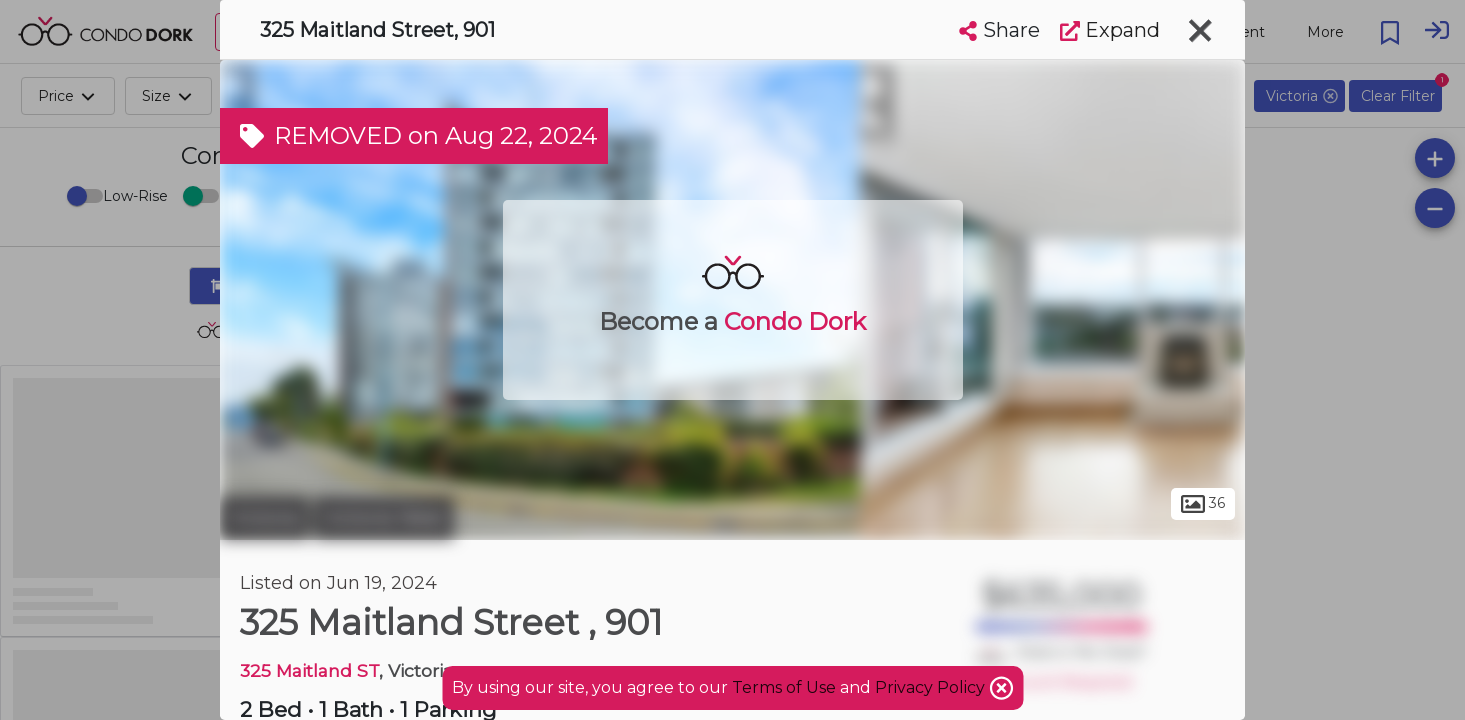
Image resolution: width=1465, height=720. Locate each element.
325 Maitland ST (309, 670)
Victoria (264, 518)
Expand (1110, 30)
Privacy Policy (932, 687)
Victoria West (384, 518)
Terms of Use (784, 687)
